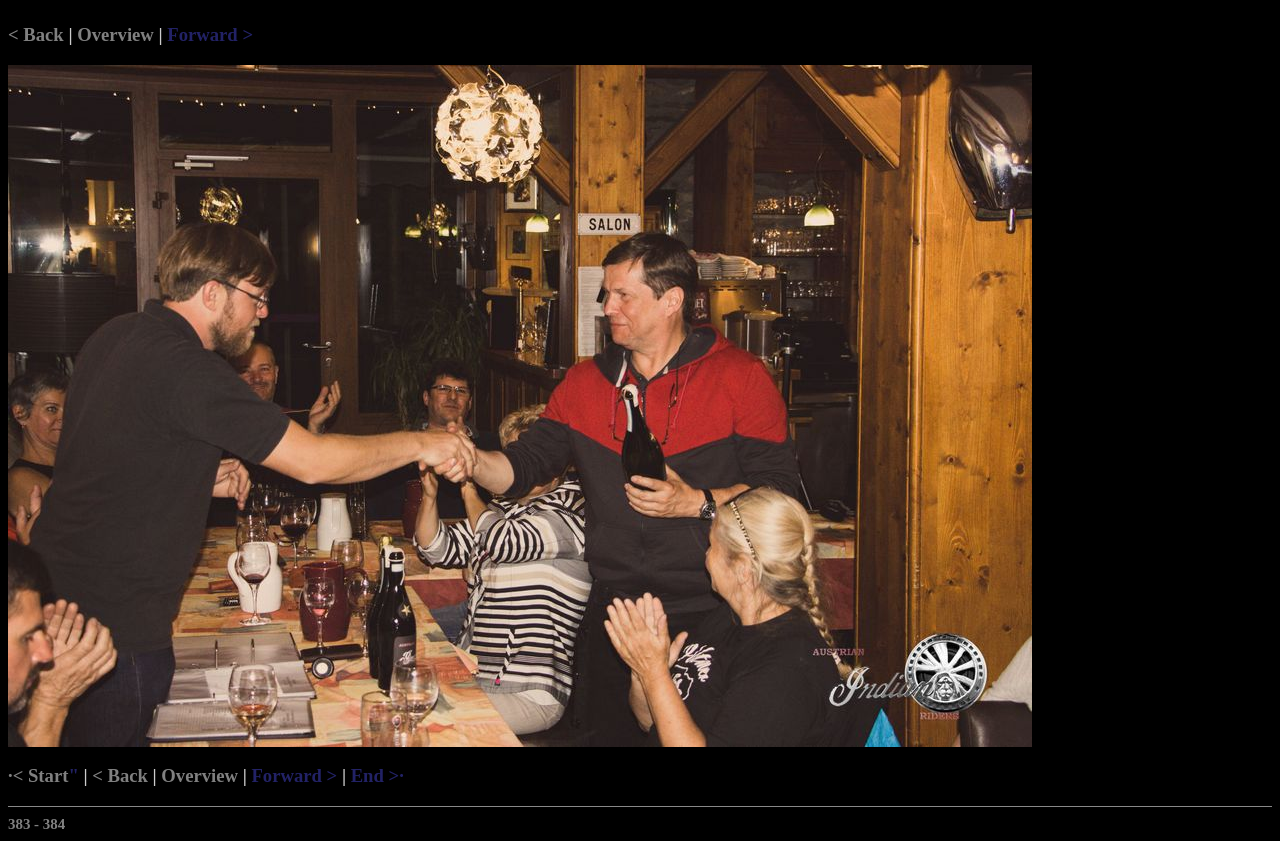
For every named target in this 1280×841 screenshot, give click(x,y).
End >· (377, 775)
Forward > (210, 34)
